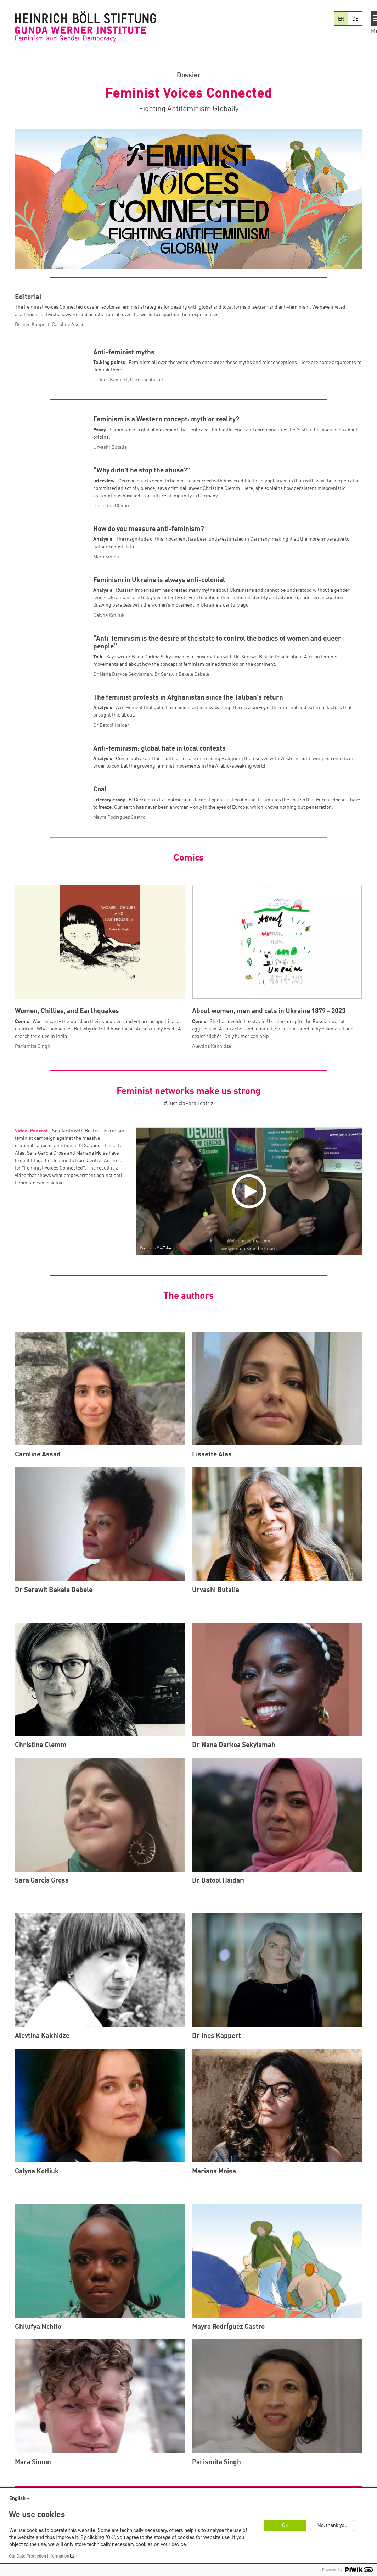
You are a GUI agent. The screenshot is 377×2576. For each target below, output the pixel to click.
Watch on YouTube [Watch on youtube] (155, 1378)
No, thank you (332, 2525)
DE (355, 19)
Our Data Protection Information (39, 2556)
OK (285, 2525)
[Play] (250, 1321)
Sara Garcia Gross (46, 1282)
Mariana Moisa (92, 1282)
